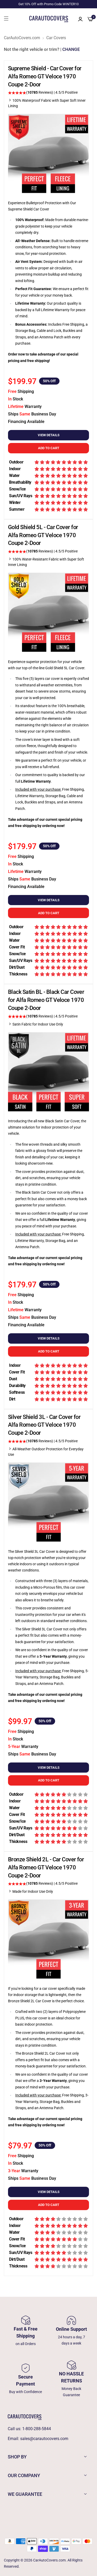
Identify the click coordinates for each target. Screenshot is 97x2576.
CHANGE (71, 49)
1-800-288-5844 (36, 2428)
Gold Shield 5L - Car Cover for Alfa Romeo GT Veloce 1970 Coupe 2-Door (43, 535)
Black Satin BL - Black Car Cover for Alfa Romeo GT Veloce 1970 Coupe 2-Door (46, 1000)
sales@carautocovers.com (44, 2438)
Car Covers (56, 38)
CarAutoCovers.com (22, 38)
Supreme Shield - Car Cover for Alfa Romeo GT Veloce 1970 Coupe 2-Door (44, 76)
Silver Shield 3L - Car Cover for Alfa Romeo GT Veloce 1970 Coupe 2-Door (44, 1425)
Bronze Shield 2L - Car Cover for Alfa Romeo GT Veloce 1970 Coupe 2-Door (46, 1867)
